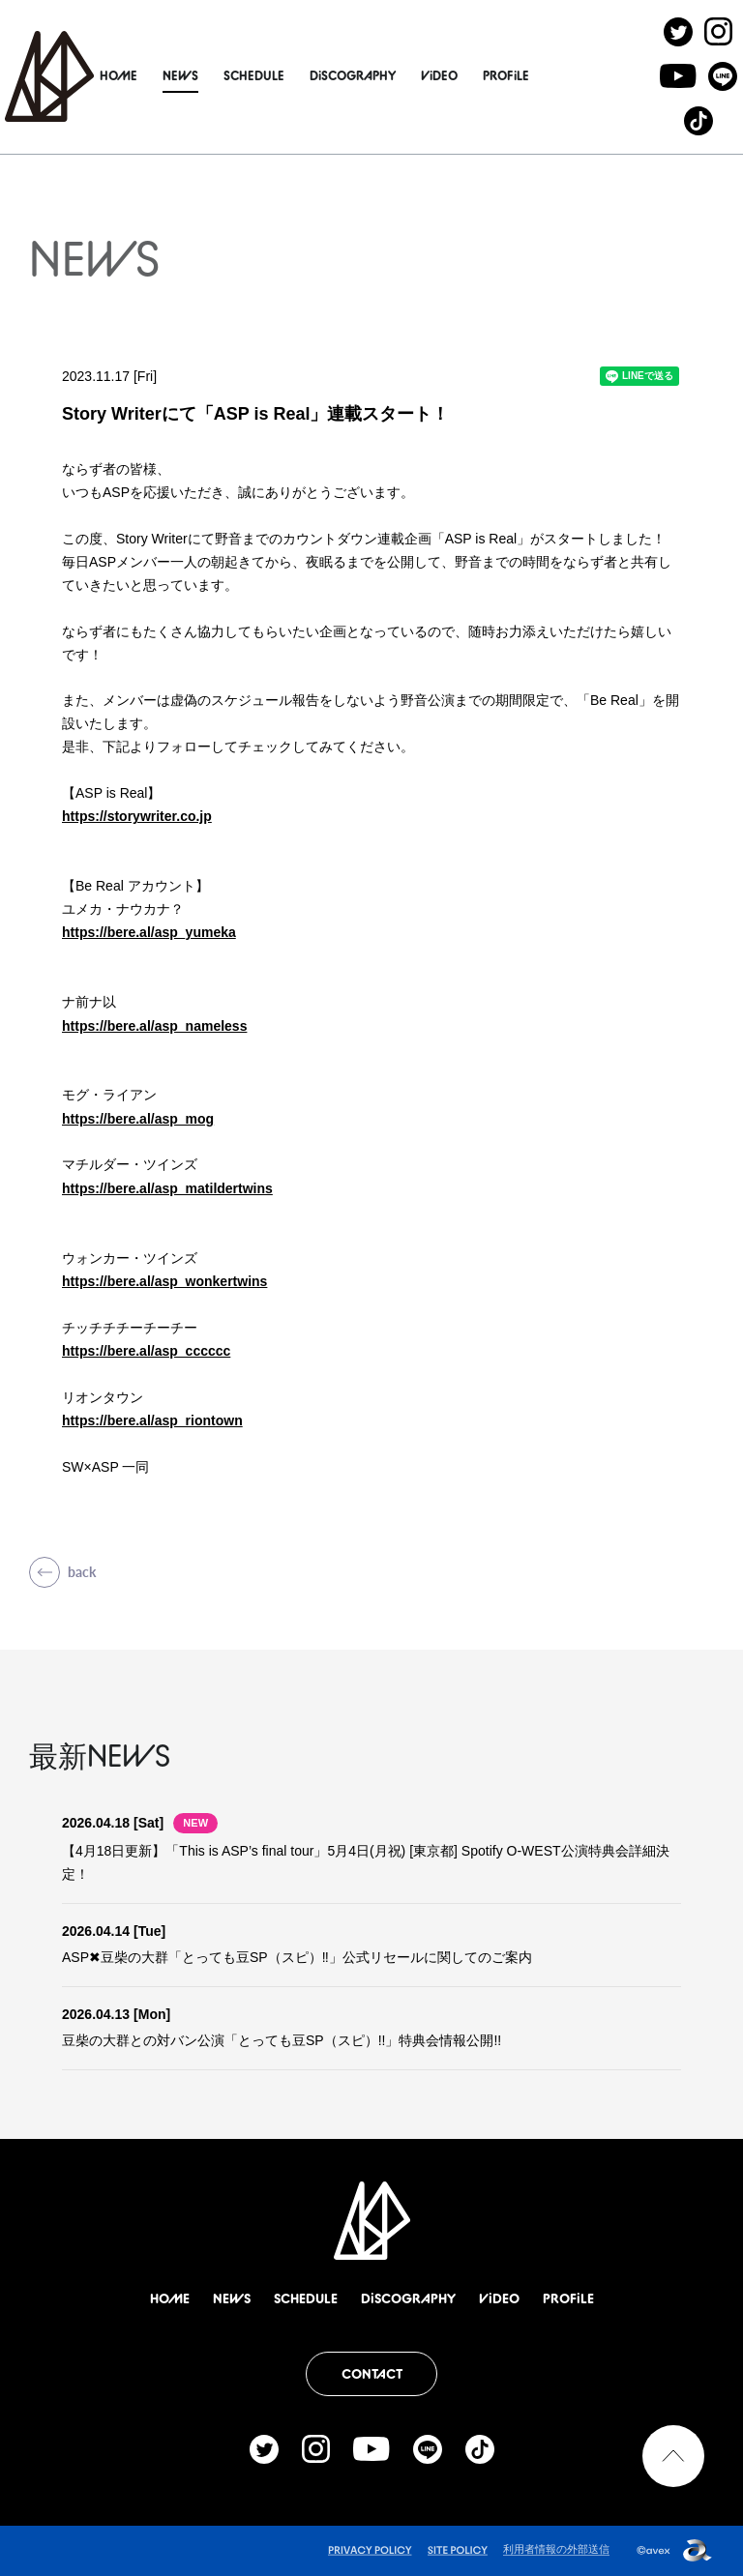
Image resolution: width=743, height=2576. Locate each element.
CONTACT (372, 2374)
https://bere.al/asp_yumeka (149, 932)
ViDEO (454, 75)
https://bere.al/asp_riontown (152, 1420)
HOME (134, 75)
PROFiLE (521, 75)
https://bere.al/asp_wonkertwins (164, 1281)
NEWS (196, 75)
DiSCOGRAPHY (368, 75)
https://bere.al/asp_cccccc (146, 1351)
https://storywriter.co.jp (137, 816)
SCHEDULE (269, 75)
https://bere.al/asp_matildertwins (167, 1188)
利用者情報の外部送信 (556, 2549)
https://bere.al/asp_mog (138, 1119)
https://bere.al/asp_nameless (154, 1026)
